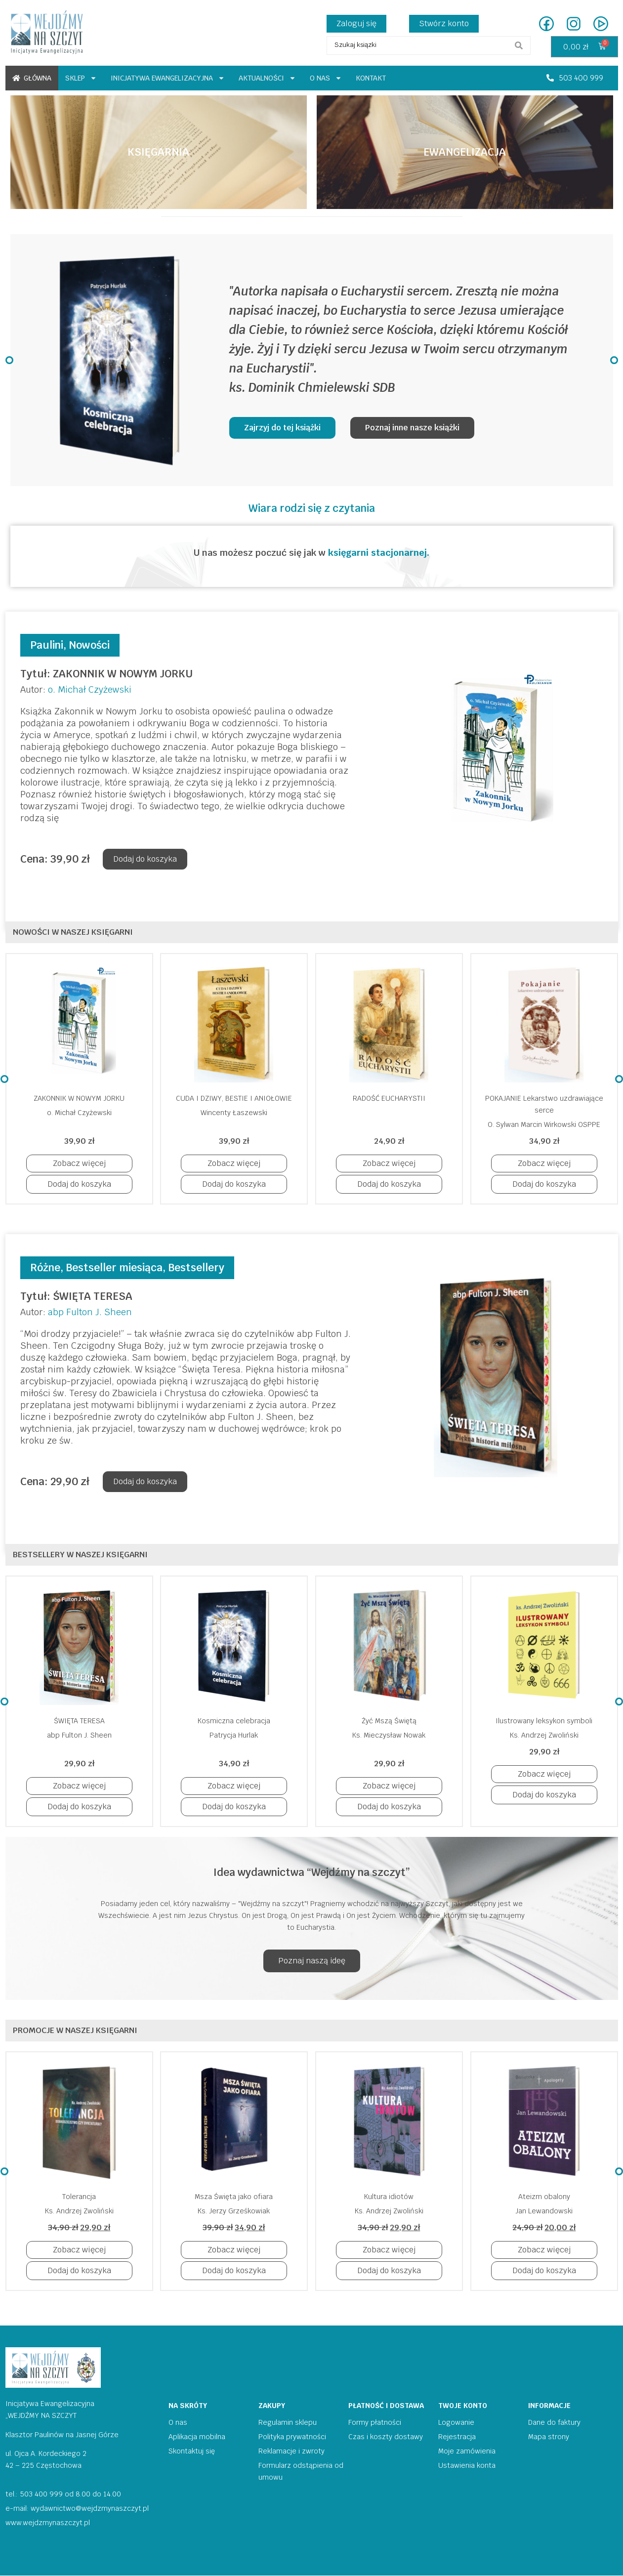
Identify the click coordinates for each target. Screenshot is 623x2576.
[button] (575, 78)
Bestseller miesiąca (114, 1267)
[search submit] (518, 45)
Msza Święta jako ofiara (234, 2196)
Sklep (81, 78)
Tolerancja (79, 2196)
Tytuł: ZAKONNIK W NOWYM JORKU (106, 673)
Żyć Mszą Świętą (389, 1720)
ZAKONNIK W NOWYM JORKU (79, 1098)
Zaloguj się (356, 23)
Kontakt (371, 78)
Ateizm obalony (544, 2196)
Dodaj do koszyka (145, 859)
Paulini (46, 645)
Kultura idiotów (389, 2196)
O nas (326, 78)
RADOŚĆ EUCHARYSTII (389, 1098)
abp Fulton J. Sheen (90, 1312)
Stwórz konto (444, 23)
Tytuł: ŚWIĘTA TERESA (76, 1296)
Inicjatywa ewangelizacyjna (168, 78)
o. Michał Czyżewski (89, 689)
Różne (45, 1267)
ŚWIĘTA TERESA (78, 1720)
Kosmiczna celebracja (234, 1720)
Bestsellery (196, 1267)
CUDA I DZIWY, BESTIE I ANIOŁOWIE (234, 1098)
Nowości (89, 645)
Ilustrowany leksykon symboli (544, 1720)
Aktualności (267, 78)
